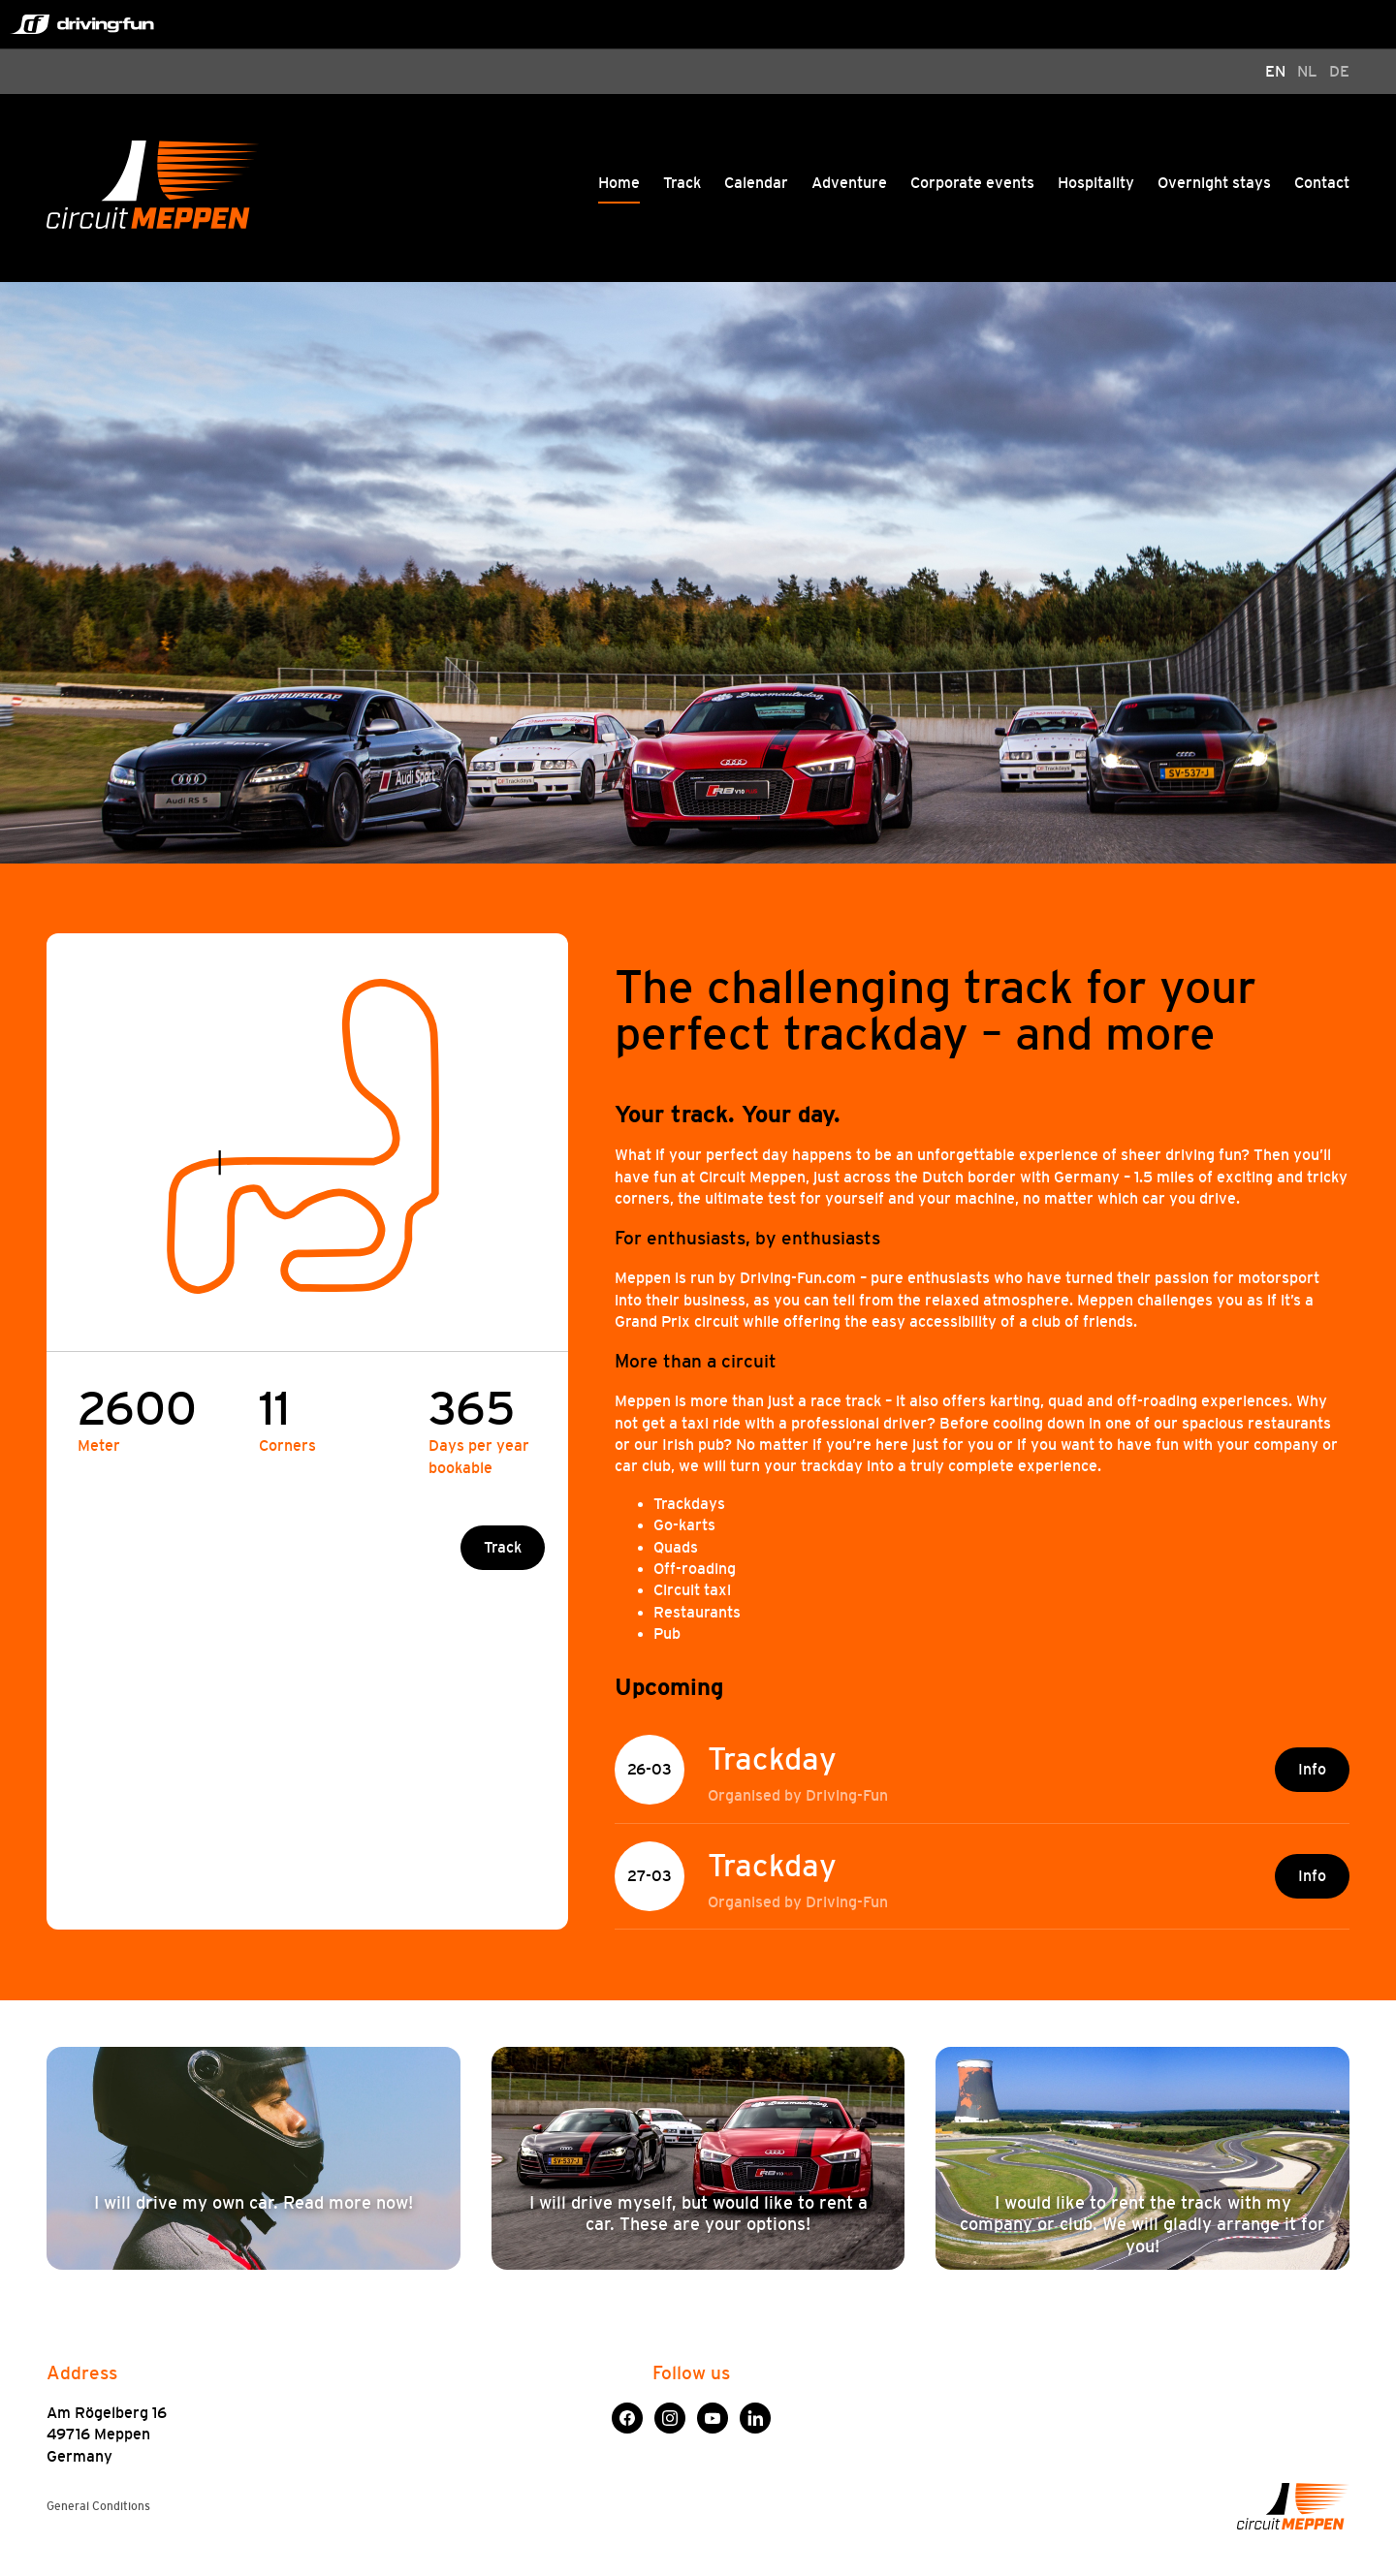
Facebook (627, 2412)
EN (1275, 71)
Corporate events (972, 182)
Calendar (756, 182)
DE (1339, 71)
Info (1312, 1769)
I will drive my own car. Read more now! (253, 2203)
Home (619, 182)
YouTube (712, 2412)
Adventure (849, 182)
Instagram (669, 2412)
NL (1307, 71)
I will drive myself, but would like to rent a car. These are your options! (698, 2213)
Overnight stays (1214, 182)
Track (682, 182)
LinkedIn (755, 2412)
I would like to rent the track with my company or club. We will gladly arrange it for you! (1142, 2224)
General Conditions (98, 2506)
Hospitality (1096, 182)
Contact (1321, 182)
